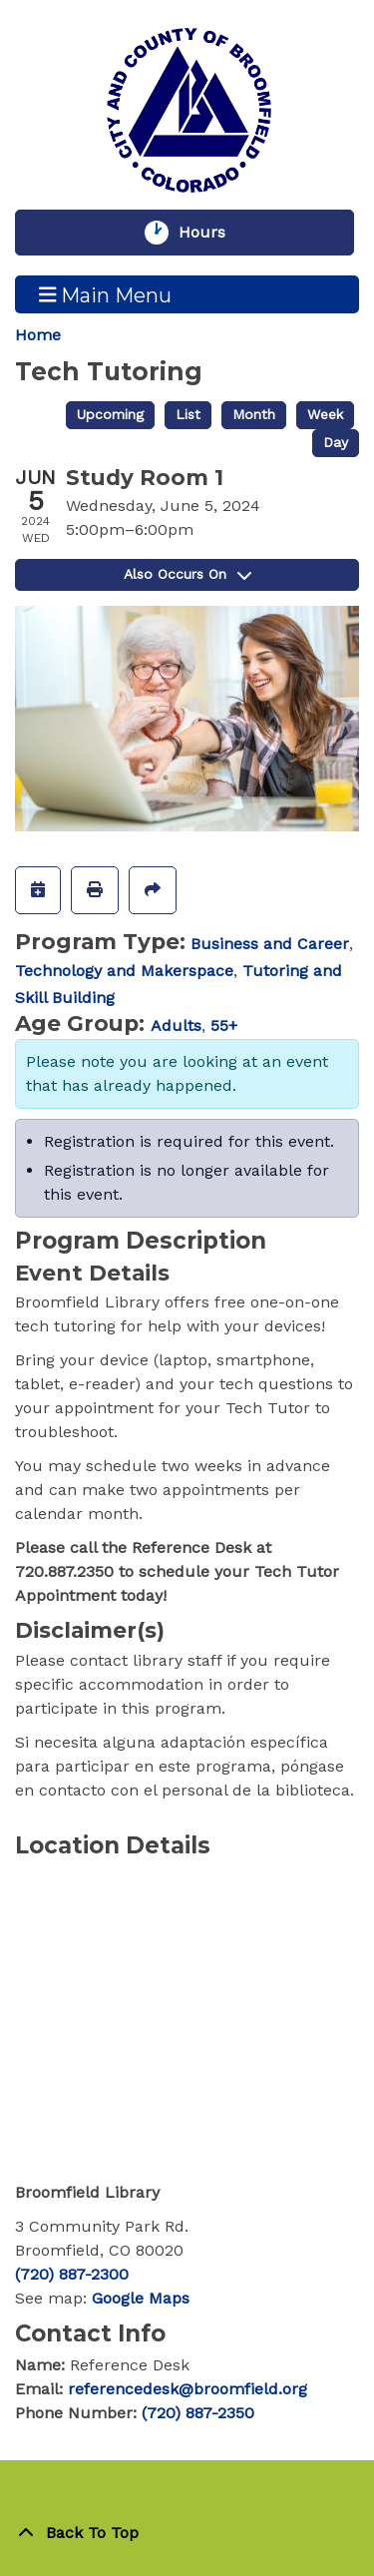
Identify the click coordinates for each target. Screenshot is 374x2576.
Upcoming (110, 414)
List (188, 414)
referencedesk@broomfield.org (187, 2388)
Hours (211, 233)
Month (253, 414)
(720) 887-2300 (72, 2274)
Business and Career (269, 943)
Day (335, 442)
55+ (223, 1025)
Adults (176, 1025)
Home (38, 334)
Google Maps (140, 2298)
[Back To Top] (187, 2533)
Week (325, 414)
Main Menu (106, 294)
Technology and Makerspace (124, 970)
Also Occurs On (187, 574)
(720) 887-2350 (198, 2412)
